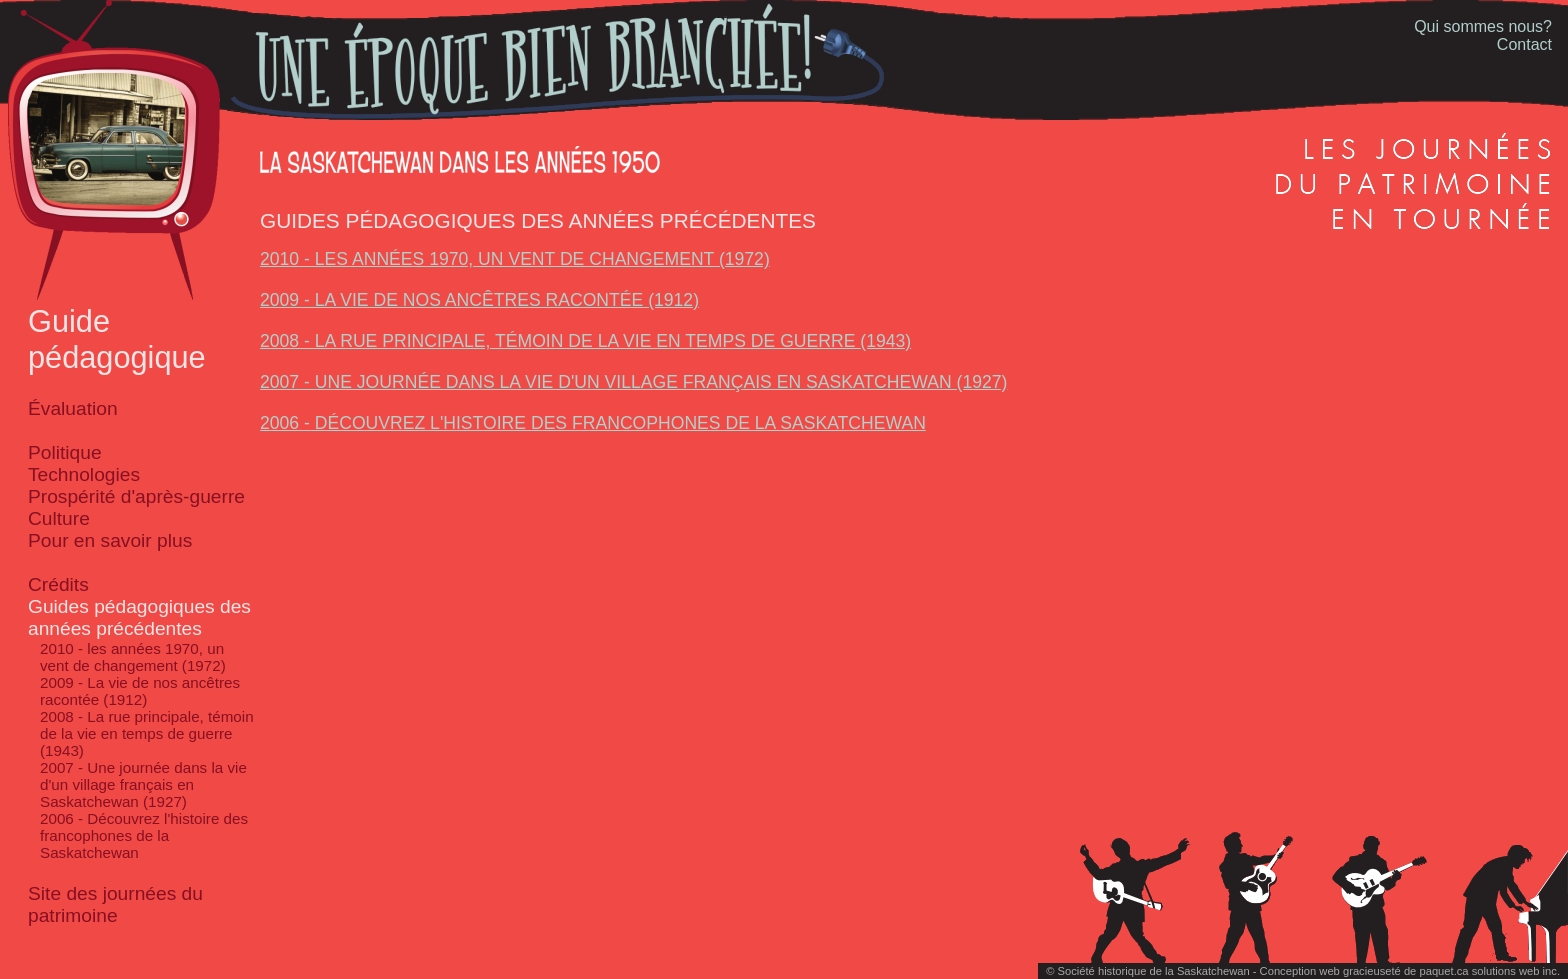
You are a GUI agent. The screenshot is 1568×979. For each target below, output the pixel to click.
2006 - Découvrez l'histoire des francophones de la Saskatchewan (144, 835)
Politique (65, 452)
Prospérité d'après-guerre (136, 496)
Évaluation (73, 408)
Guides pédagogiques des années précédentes (139, 617)
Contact (1524, 44)
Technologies (84, 474)
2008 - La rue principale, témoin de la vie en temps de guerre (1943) (147, 733)
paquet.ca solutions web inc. (1489, 971)
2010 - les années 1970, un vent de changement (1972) (133, 657)
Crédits (58, 584)
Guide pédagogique (117, 339)
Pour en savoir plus (110, 540)
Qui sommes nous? (1483, 26)
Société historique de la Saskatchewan (1153, 971)
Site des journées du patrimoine (115, 904)
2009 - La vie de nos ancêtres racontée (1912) (140, 691)
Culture (59, 518)
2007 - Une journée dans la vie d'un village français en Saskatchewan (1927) (143, 784)
